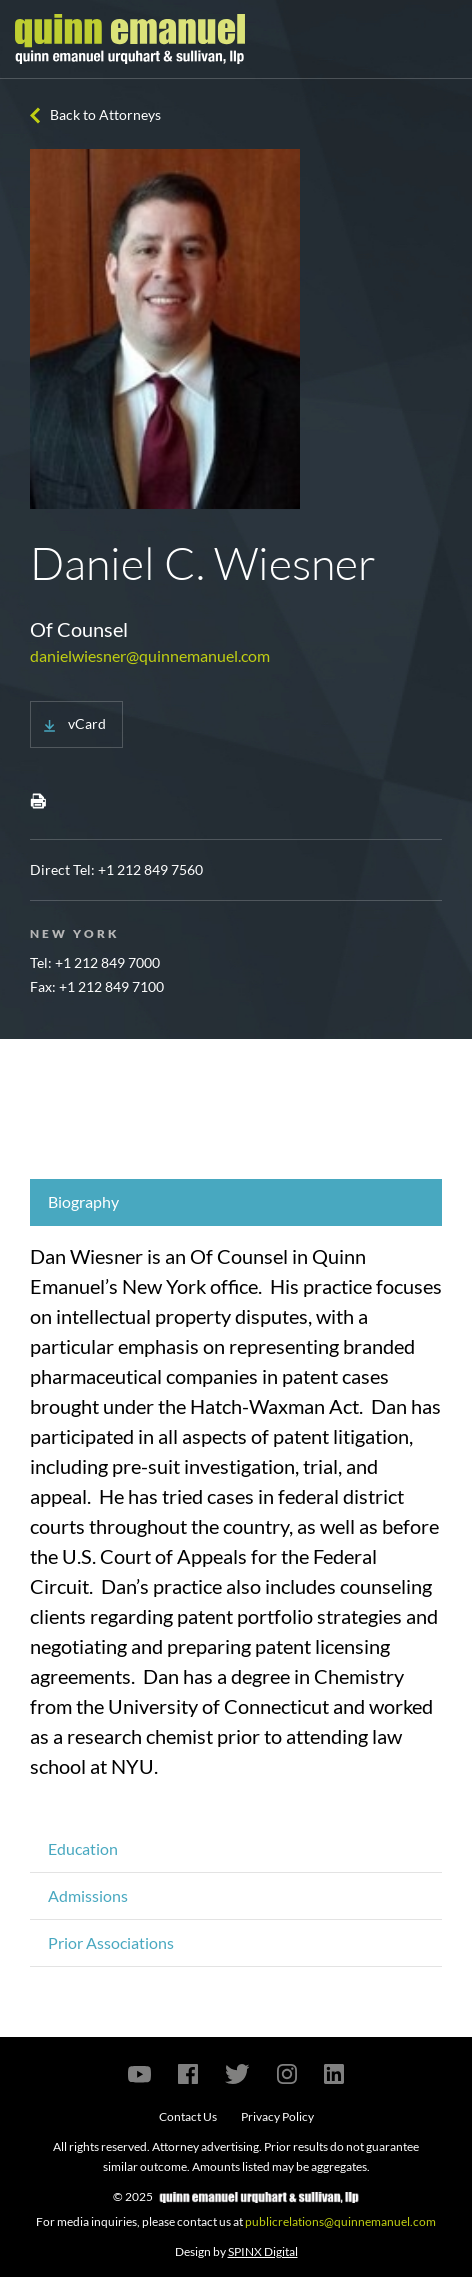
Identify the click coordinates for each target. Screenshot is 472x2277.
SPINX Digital (263, 2251)
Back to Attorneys (105, 114)
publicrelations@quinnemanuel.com (340, 2221)
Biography (83, 1201)
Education (83, 1848)
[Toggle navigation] (439, 39)
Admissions (88, 1895)
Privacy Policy (277, 2116)
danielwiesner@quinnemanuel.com (150, 655)
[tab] (236, 1202)
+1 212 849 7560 (150, 869)
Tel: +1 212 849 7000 (95, 962)
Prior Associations (111, 1942)
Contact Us (188, 2116)
